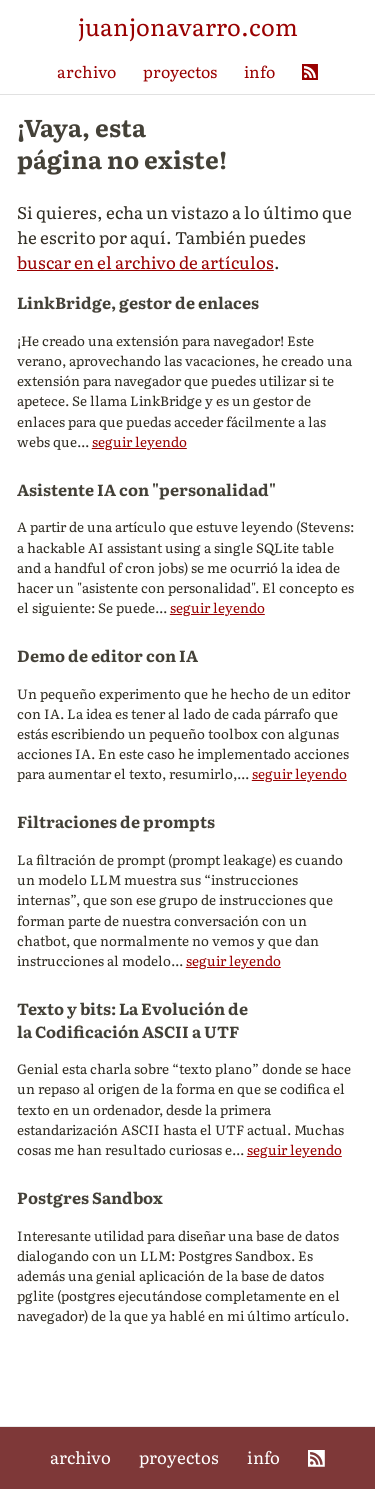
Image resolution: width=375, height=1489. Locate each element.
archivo (86, 71)
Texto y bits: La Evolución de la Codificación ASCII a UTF (132, 1019)
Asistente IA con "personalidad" (146, 489)
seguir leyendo (139, 441)
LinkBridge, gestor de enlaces (138, 302)
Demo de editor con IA (107, 655)
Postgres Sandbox (90, 1197)
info (259, 71)
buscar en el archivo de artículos (145, 261)
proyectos (180, 71)
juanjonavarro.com (188, 25)
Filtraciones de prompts (116, 821)
